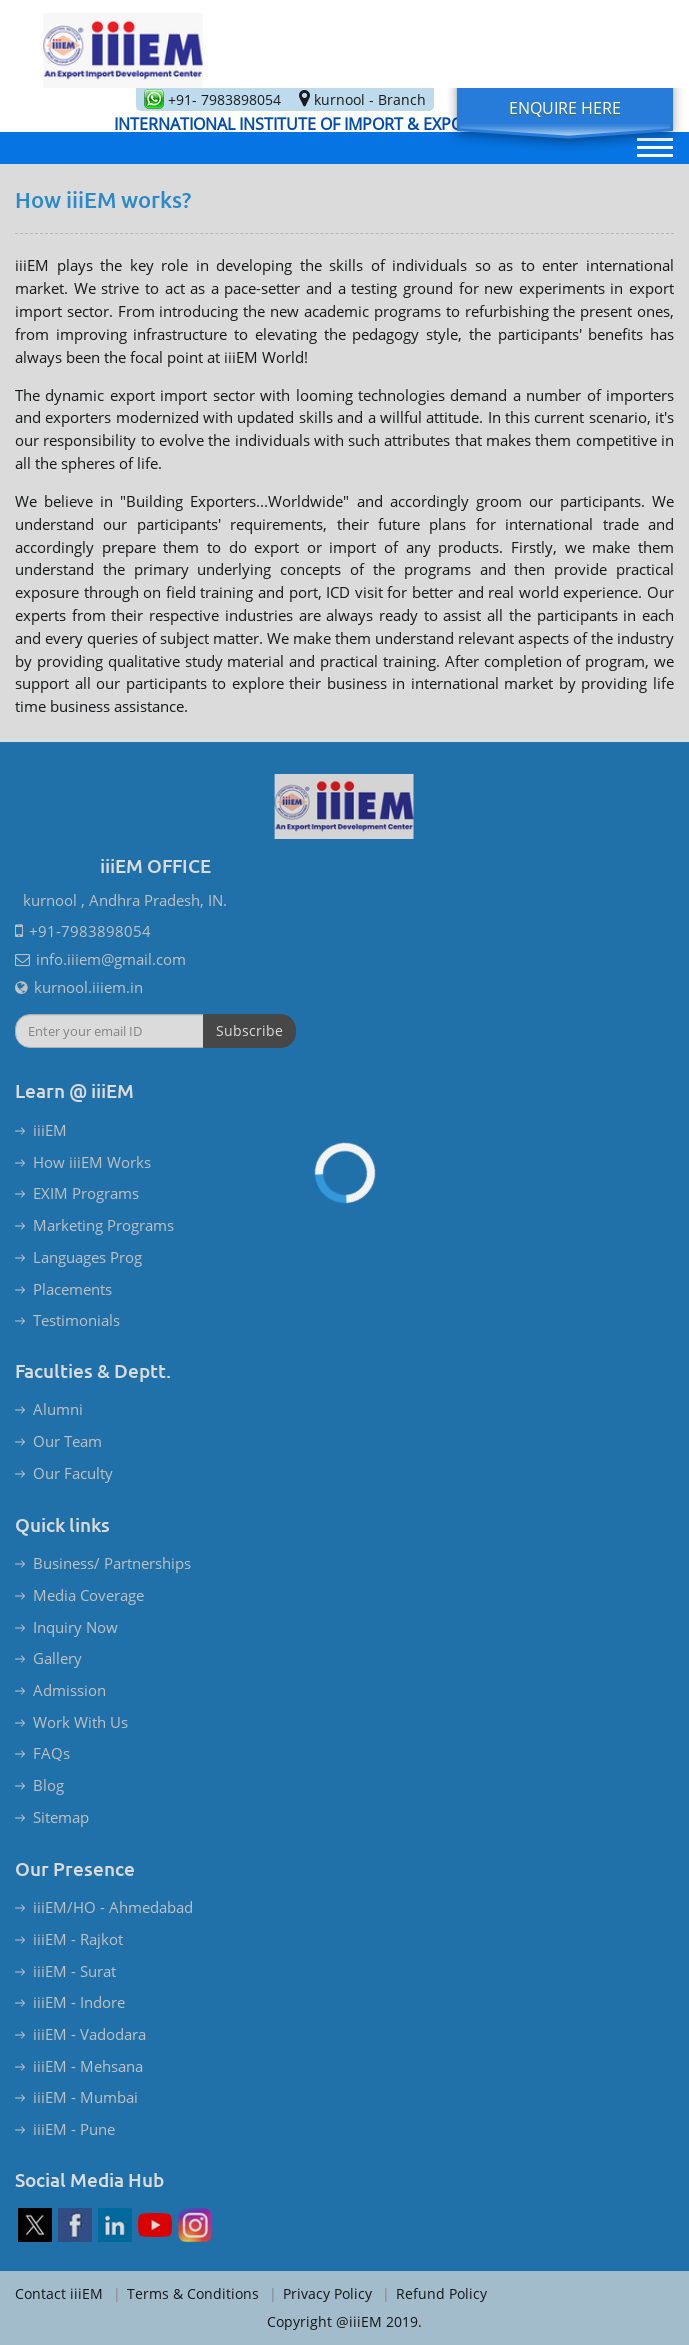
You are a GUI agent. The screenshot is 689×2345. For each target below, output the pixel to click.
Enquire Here (565, 108)
